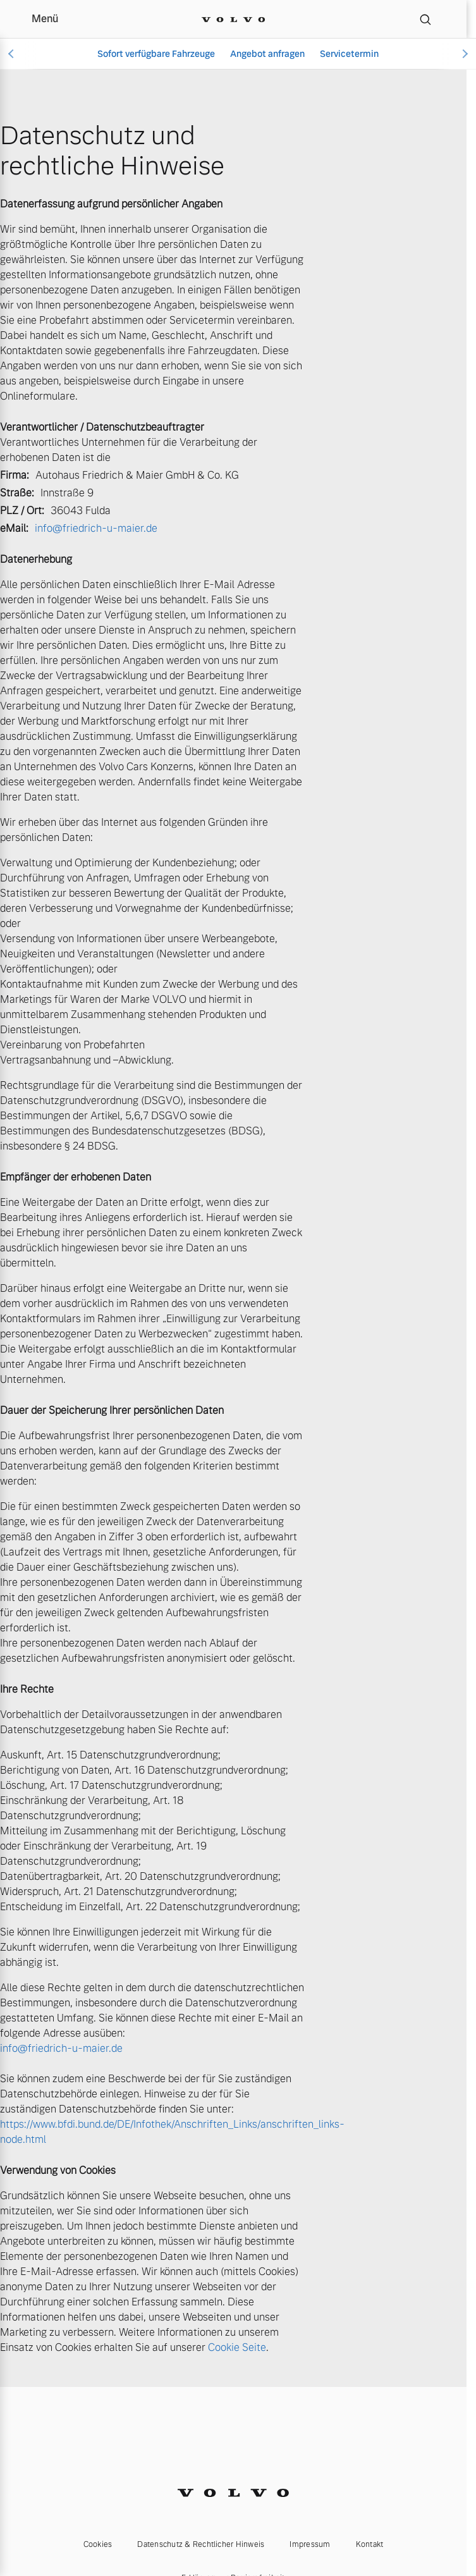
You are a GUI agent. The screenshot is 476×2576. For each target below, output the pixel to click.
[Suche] (425, 18)
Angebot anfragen (267, 53)
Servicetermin (349, 53)
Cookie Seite (237, 2347)
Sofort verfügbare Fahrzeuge (156, 53)
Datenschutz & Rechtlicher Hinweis (200, 2544)
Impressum (310, 2544)
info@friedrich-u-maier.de (96, 528)
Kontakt (370, 2544)
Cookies (98, 2544)
